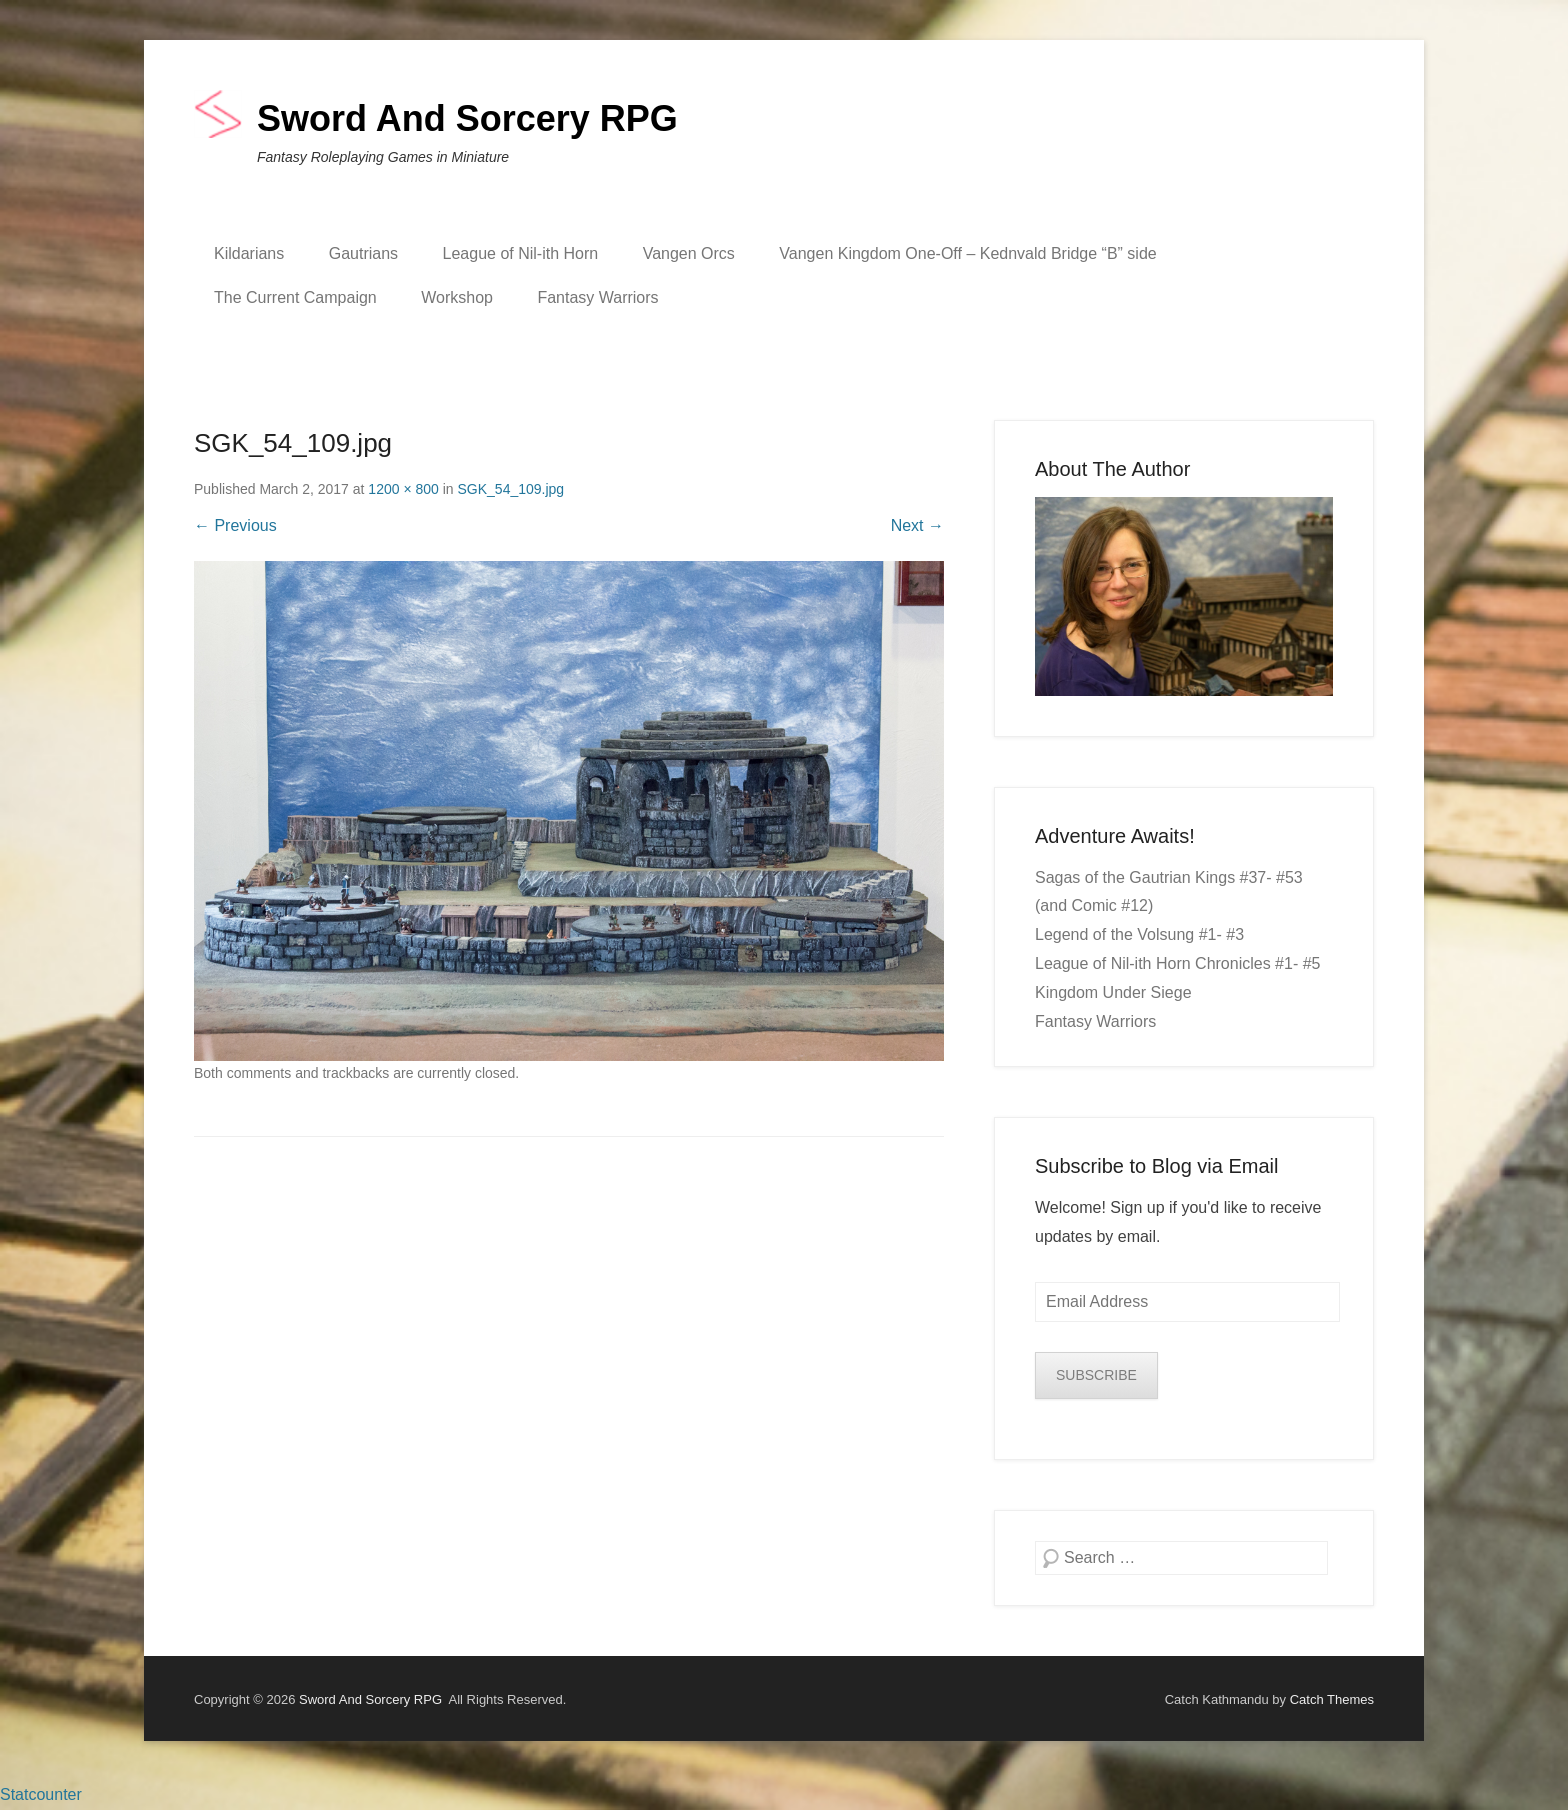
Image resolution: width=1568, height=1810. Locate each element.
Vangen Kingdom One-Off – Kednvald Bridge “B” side (967, 253)
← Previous (235, 525)
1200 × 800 (403, 489)
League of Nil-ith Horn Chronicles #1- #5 (1177, 963)
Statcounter (41, 1794)
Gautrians (363, 253)
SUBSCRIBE (1096, 1375)
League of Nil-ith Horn (521, 253)
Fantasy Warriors (597, 297)
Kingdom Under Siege (1113, 992)
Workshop (457, 297)
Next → (917, 525)
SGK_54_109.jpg (511, 489)
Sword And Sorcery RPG (467, 118)
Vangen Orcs (689, 253)
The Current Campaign (295, 297)
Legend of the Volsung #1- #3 (1139, 934)
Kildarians (249, 253)
